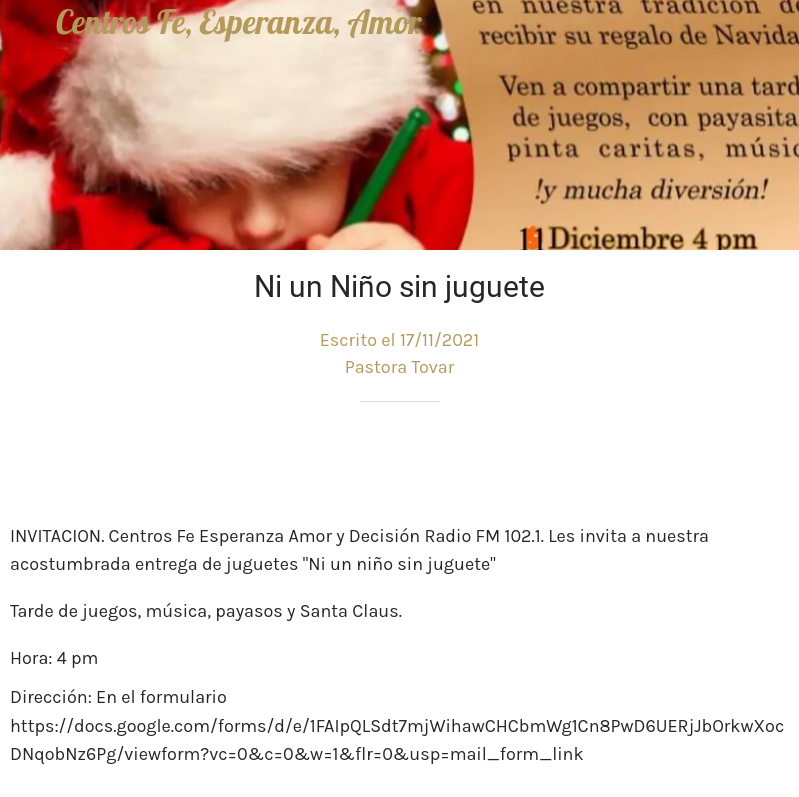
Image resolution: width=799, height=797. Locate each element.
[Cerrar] (28, 28)
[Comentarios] (765, 462)
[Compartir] (717, 462)
